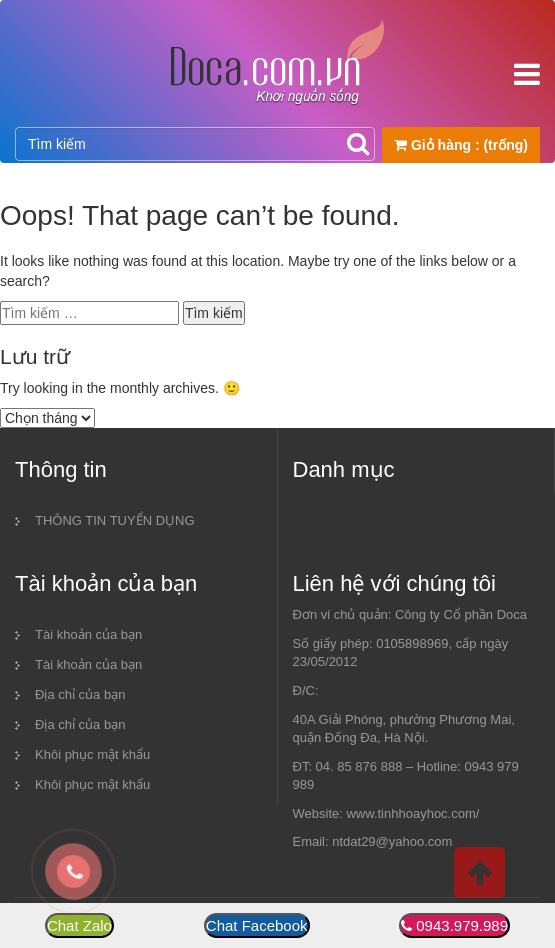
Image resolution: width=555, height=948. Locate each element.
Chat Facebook (257, 925)
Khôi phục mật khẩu (92, 754)
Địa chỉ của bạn (80, 694)
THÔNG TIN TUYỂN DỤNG (115, 520)
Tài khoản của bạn (88, 634)
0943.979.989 (462, 925)
